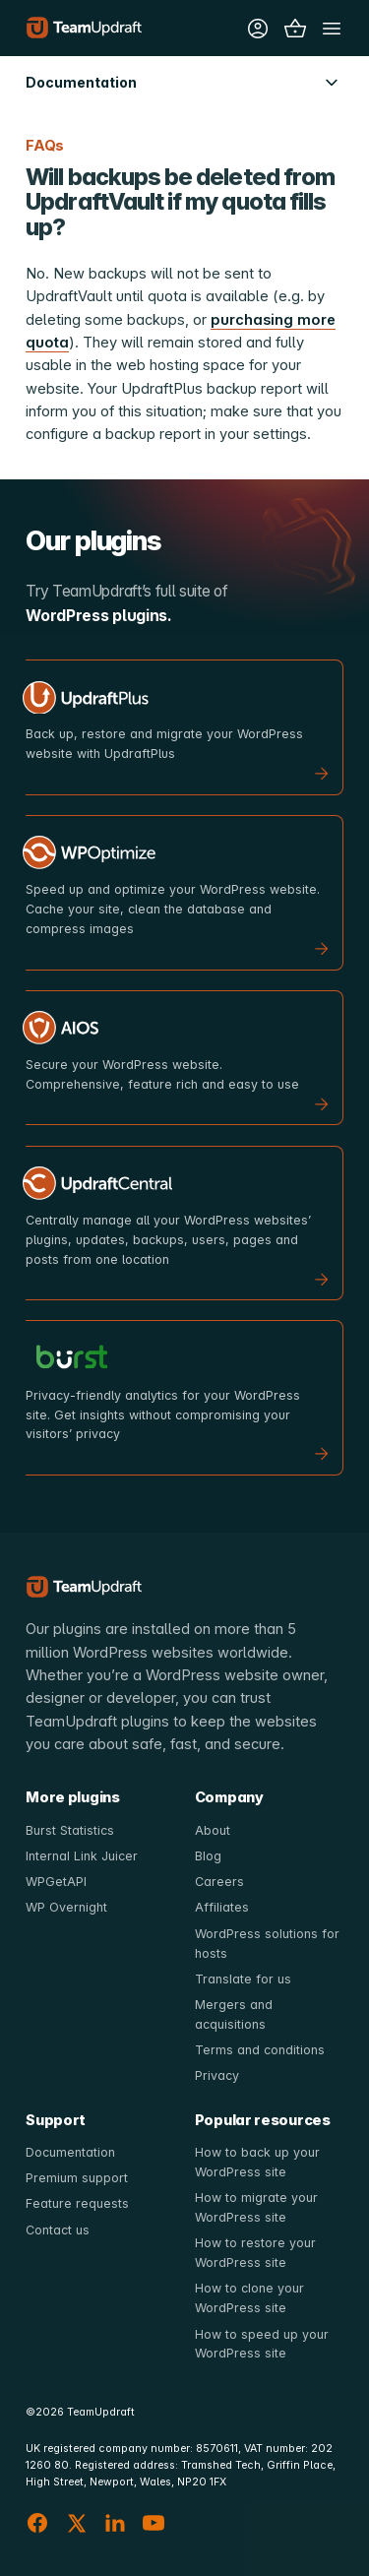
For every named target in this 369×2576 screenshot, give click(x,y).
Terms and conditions (260, 2049)
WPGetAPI (56, 1881)
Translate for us (243, 1979)
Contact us (58, 2230)
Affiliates (222, 1907)
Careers (219, 1881)
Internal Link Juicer (82, 1856)
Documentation (70, 2152)
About (212, 1830)
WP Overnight (66, 1907)
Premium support (77, 2177)
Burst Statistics (70, 1830)
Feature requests (77, 2203)
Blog (208, 1856)
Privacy (217, 2075)
